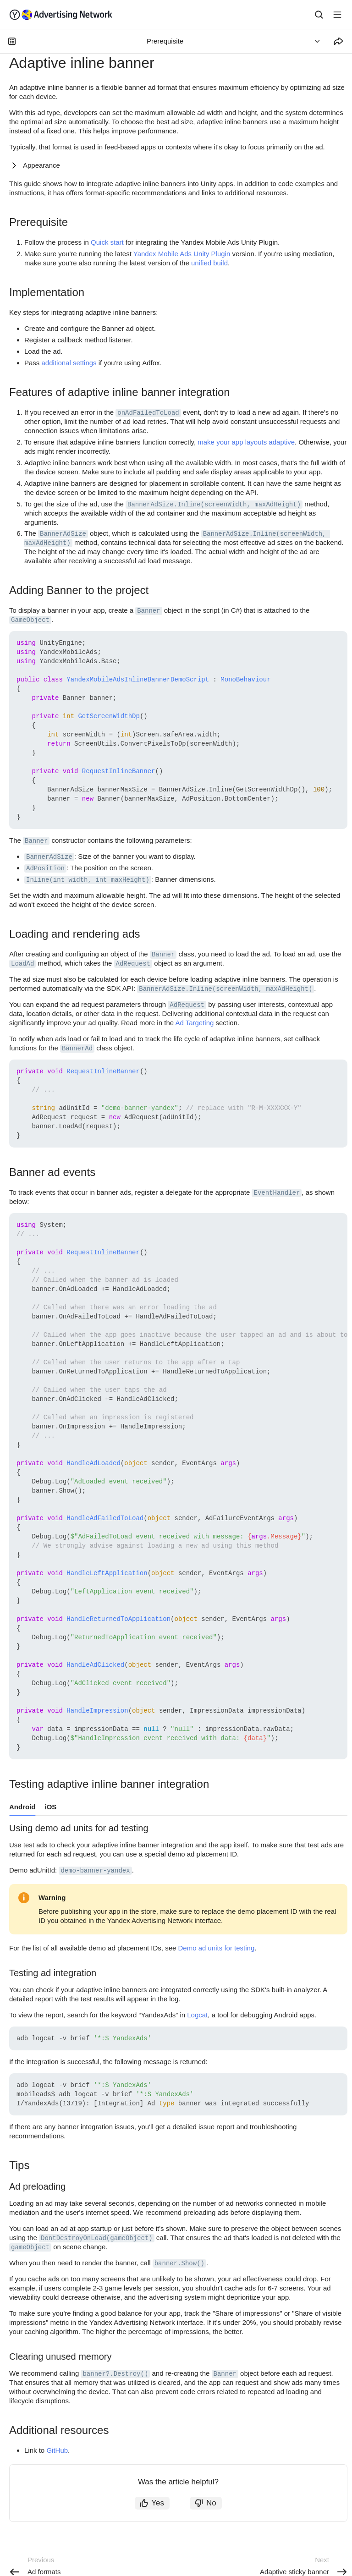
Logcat (197, 2015)
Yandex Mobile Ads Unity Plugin (182, 254)
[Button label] (337, 15)
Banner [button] (148, 611)
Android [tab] (22, 1807)
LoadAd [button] (22, 963)
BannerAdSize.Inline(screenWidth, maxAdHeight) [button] (214, 504)
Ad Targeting (194, 1023)
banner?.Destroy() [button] (115, 2374)
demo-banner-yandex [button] (95, 1870)
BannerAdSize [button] (63, 534)
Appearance (41, 165)
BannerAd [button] (77, 1048)
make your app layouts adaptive (246, 442)
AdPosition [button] (45, 868)
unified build (209, 263)
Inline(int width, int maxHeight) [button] (87, 880)
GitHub (57, 2450)
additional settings (69, 363)
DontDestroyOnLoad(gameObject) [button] (97, 2238)
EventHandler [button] (276, 1193)
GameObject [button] (30, 620)
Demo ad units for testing (216, 1948)
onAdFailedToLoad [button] (148, 413)
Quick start (107, 242)
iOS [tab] (51, 1807)
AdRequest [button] (133, 963)
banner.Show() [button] (179, 2263)
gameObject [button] (30, 2247)
